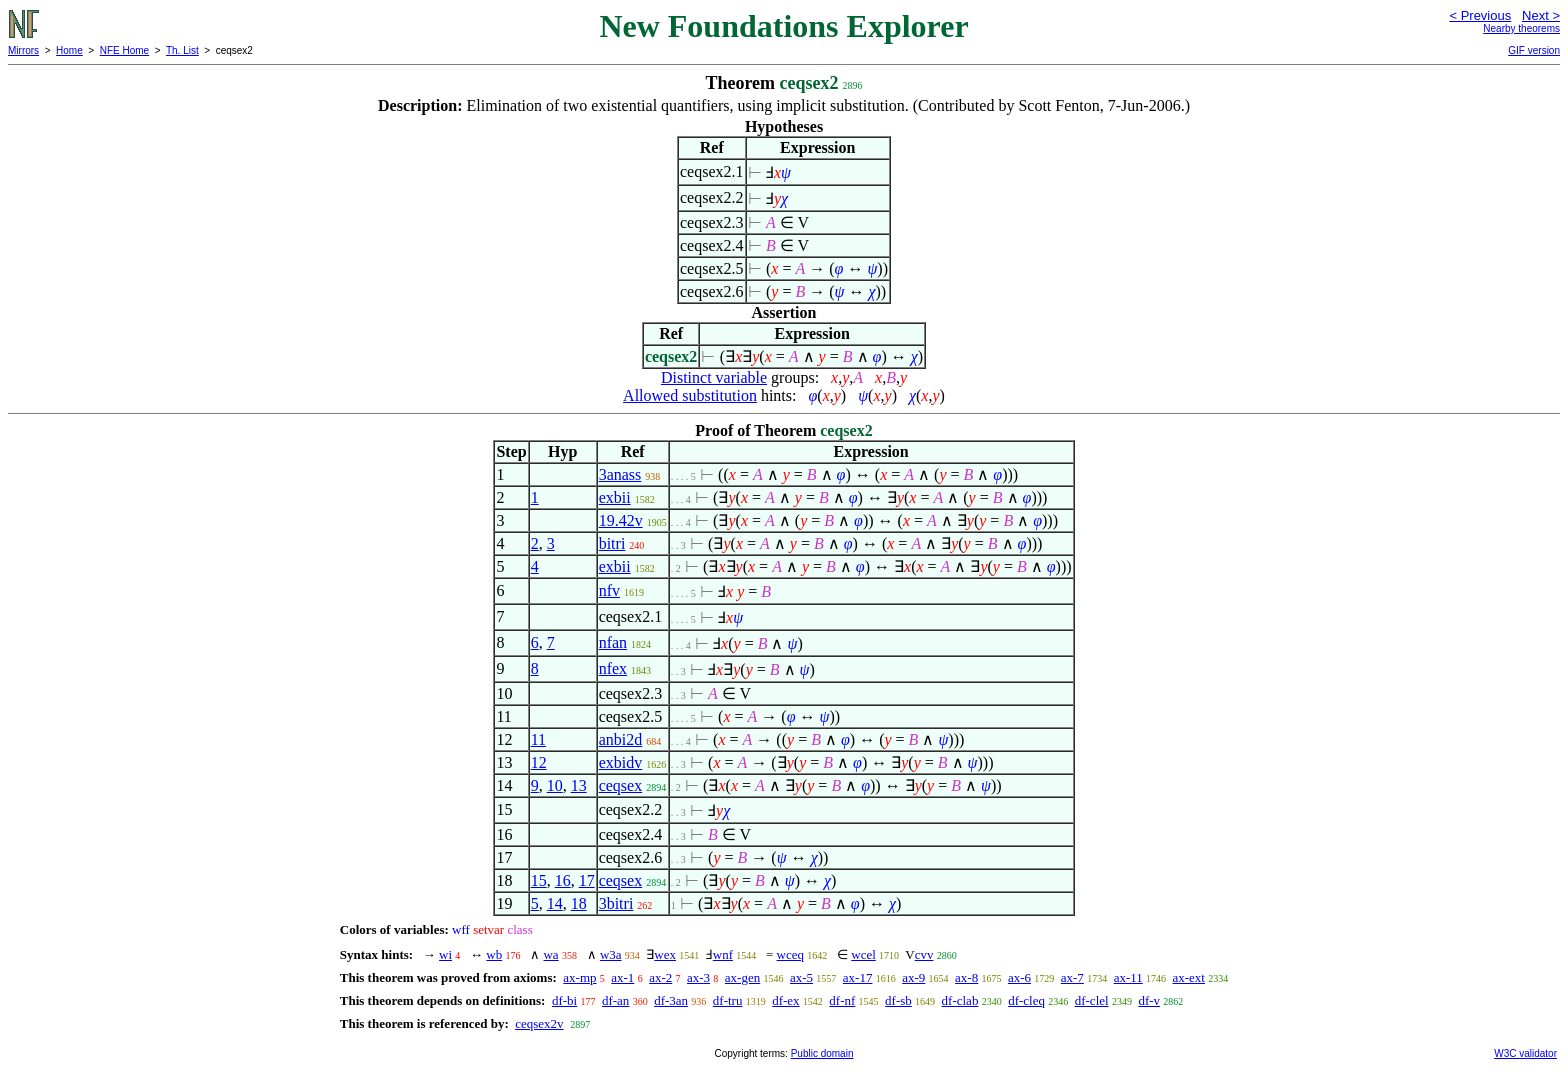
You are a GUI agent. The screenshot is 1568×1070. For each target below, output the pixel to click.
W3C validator (1525, 1053)
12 (539, 762)
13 (579, 785)
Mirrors (23, 50)
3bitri (616, 903)
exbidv (621, 762)
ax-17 (858, 977)
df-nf (842, 1000)
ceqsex (621, 785)
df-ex (785, 1000)
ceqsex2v (539, 1023)
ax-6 (1019, 977)
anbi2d (621, 739)
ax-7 (1072, 977)
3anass (620, 474)
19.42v (621, 520)
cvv (924, 954)
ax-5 (801, 977)
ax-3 (698, 977)
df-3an (671, 1000)
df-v (1149, 1000)
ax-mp (579, 977)
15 (539, 880)
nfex (613, 668)
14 (555, 903)
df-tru (728, 1000)
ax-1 (622, 977)
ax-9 (913, 977)
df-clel (1092, 1000)
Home (69, 50)
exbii (615, 497)
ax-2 (660, 977)
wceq (790, 954)
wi (445, 954)
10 (555, 785)
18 (579, 903)
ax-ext (1189, 977)
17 (587, 880)
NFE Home (124, 50)
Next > (1541, 15)
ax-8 (966, 977)
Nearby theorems (1521, 28)
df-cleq (1026, 1000)
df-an (615, 1000)
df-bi (564, 1000)
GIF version (1534, 50)
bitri (612, 543)
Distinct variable (714, 377)
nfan (613, 642)
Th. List (182, 50)
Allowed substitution (690, 395)
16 (563, 880)
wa (550, 954)
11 (538, 739)
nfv (609, 590)
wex (665, 954)
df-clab (960, 1000)
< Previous (1480, 15)
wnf (723, 954)
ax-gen (742, 977)
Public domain (822, 1053)
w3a (611, 954)
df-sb (898, 1000)
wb (494, 954)
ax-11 (1128, 977)
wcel (863, 954)
